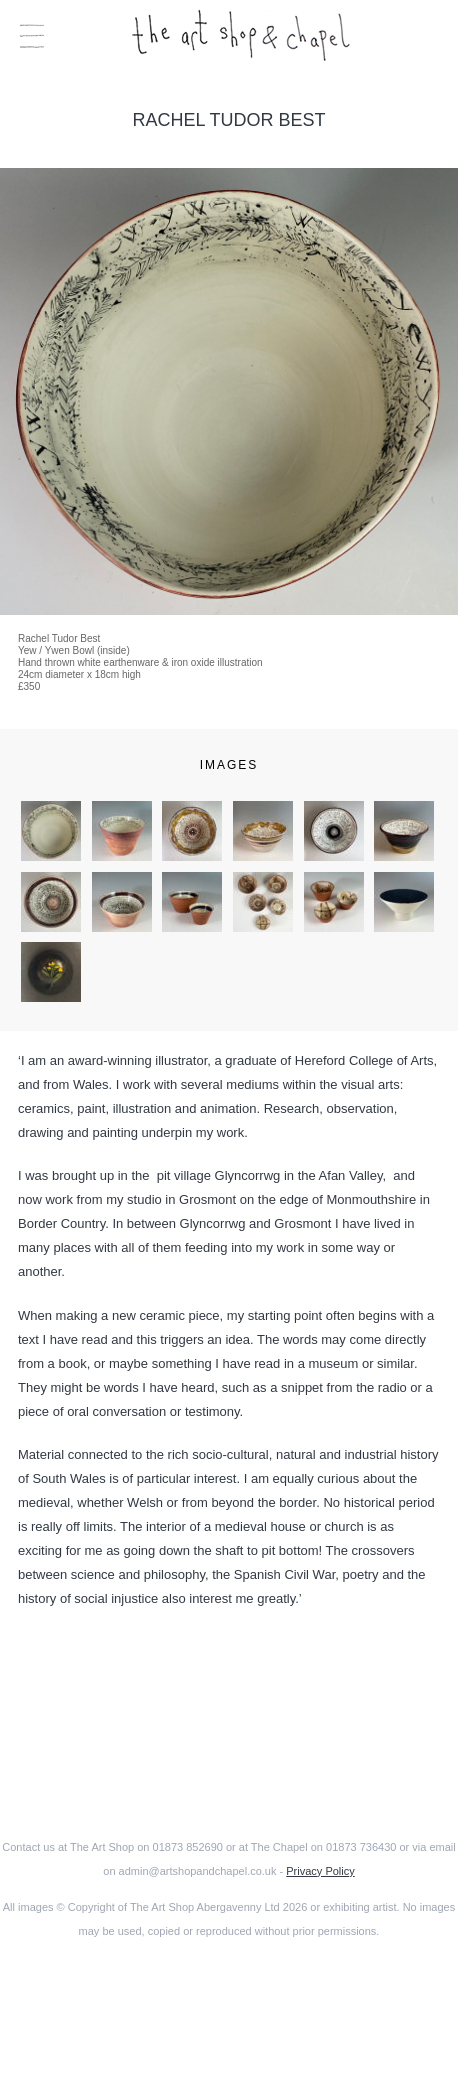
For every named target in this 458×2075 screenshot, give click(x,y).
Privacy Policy (320, 1871)
